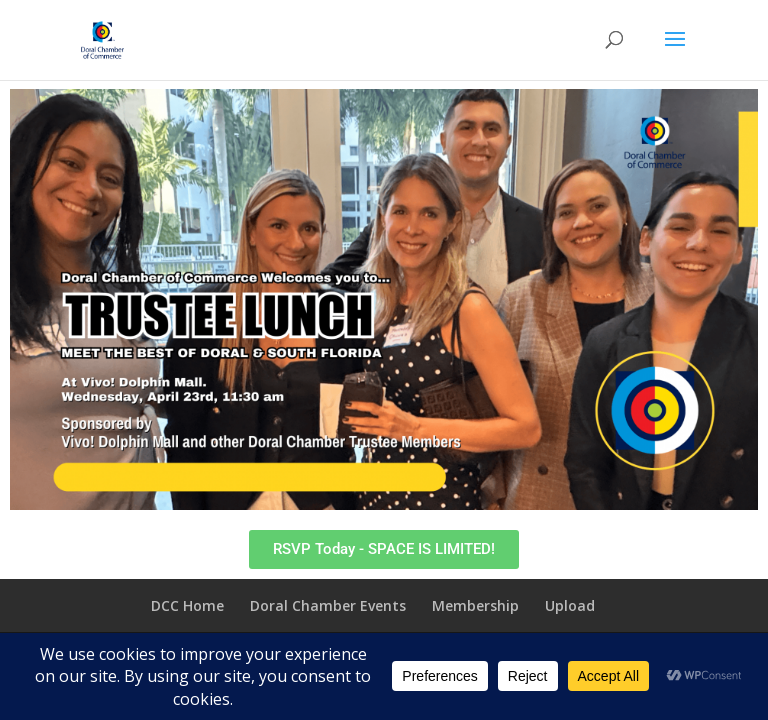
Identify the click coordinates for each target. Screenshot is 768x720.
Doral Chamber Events (328, 605)
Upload (570, 605)
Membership (475, 605)
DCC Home (187, 605)
